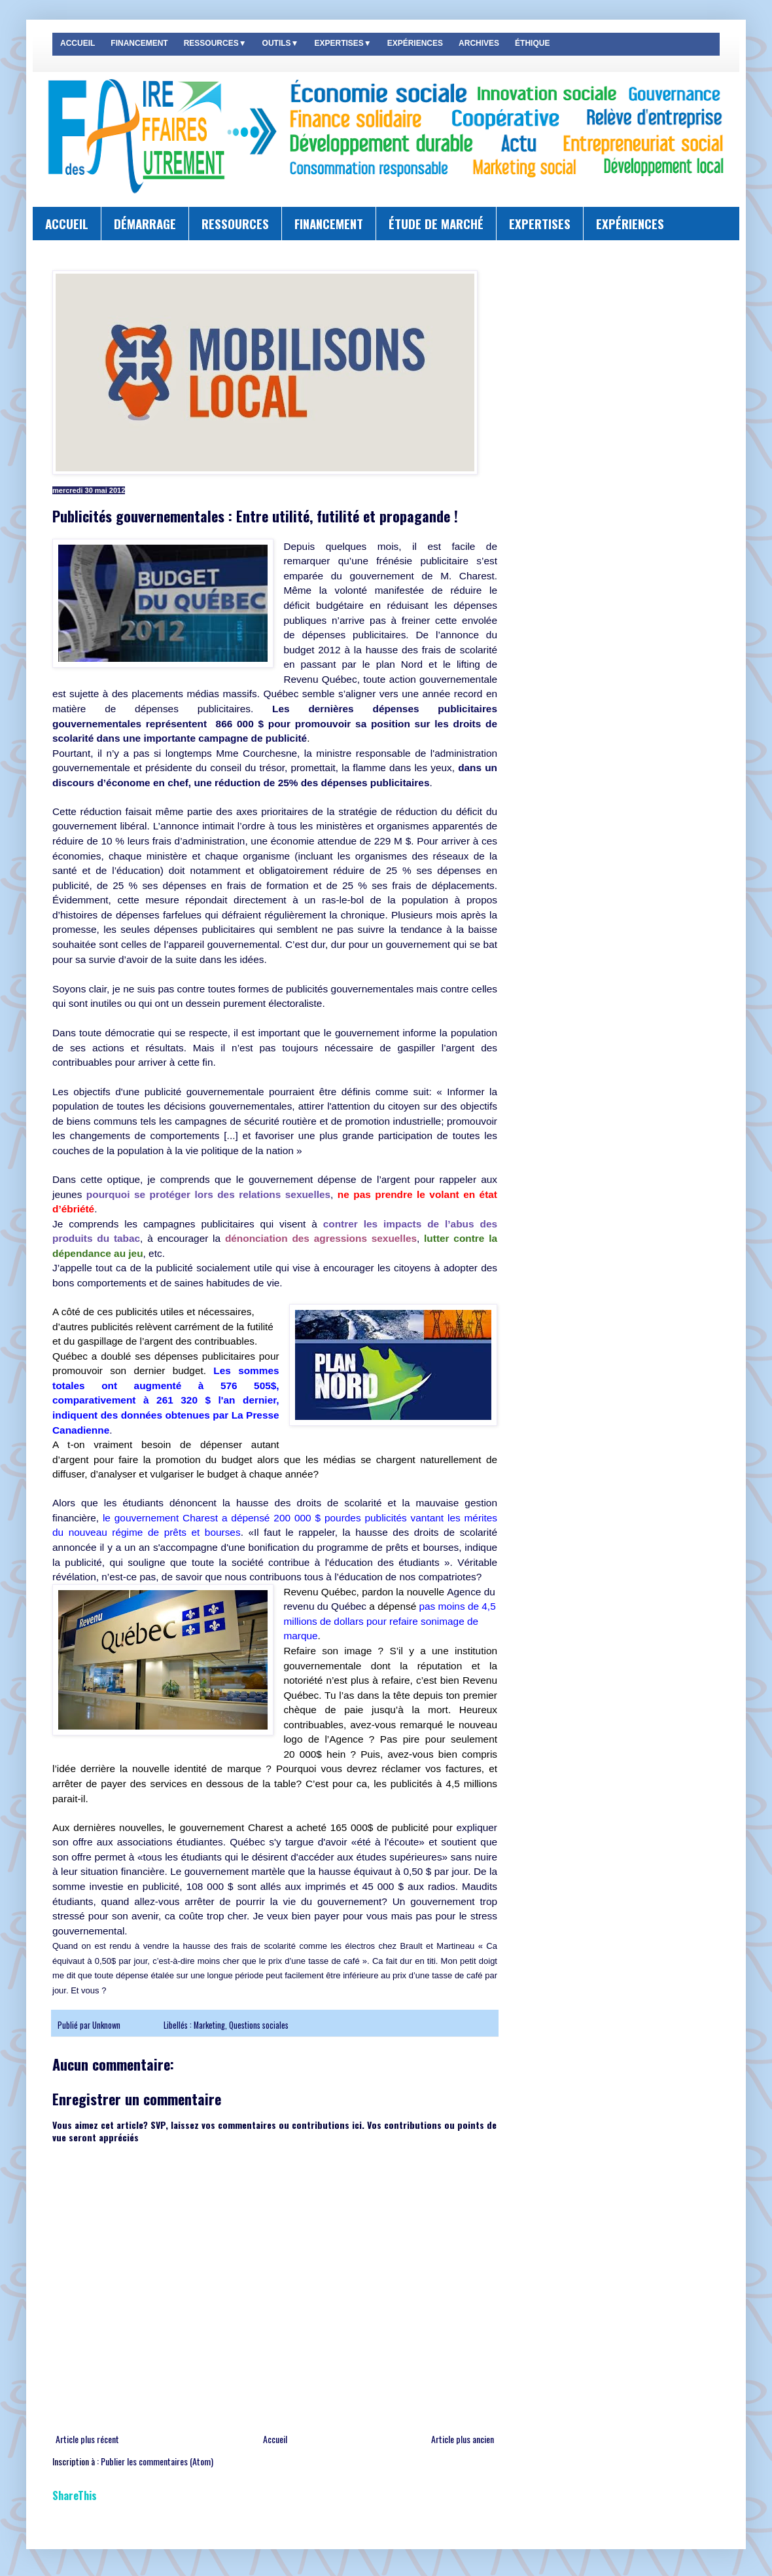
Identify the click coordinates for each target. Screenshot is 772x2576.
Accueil (275, 2439)
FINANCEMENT (139, 43)
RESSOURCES (235, 223)
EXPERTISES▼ (342, 43)
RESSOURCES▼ (215, 43)
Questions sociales (259, 2025)
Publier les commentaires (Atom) (157, 2461)
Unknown (107, 2025)
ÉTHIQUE (532, 43)
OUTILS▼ (280, 43)
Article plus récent (87, 2439)
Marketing (209, 2025)
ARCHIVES (479, 43)
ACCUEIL (77, 43)
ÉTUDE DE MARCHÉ (436, 223)
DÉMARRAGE (145, 223)
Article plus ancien (462, 2439)
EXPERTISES (539, 223)
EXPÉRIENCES (415, 43)
